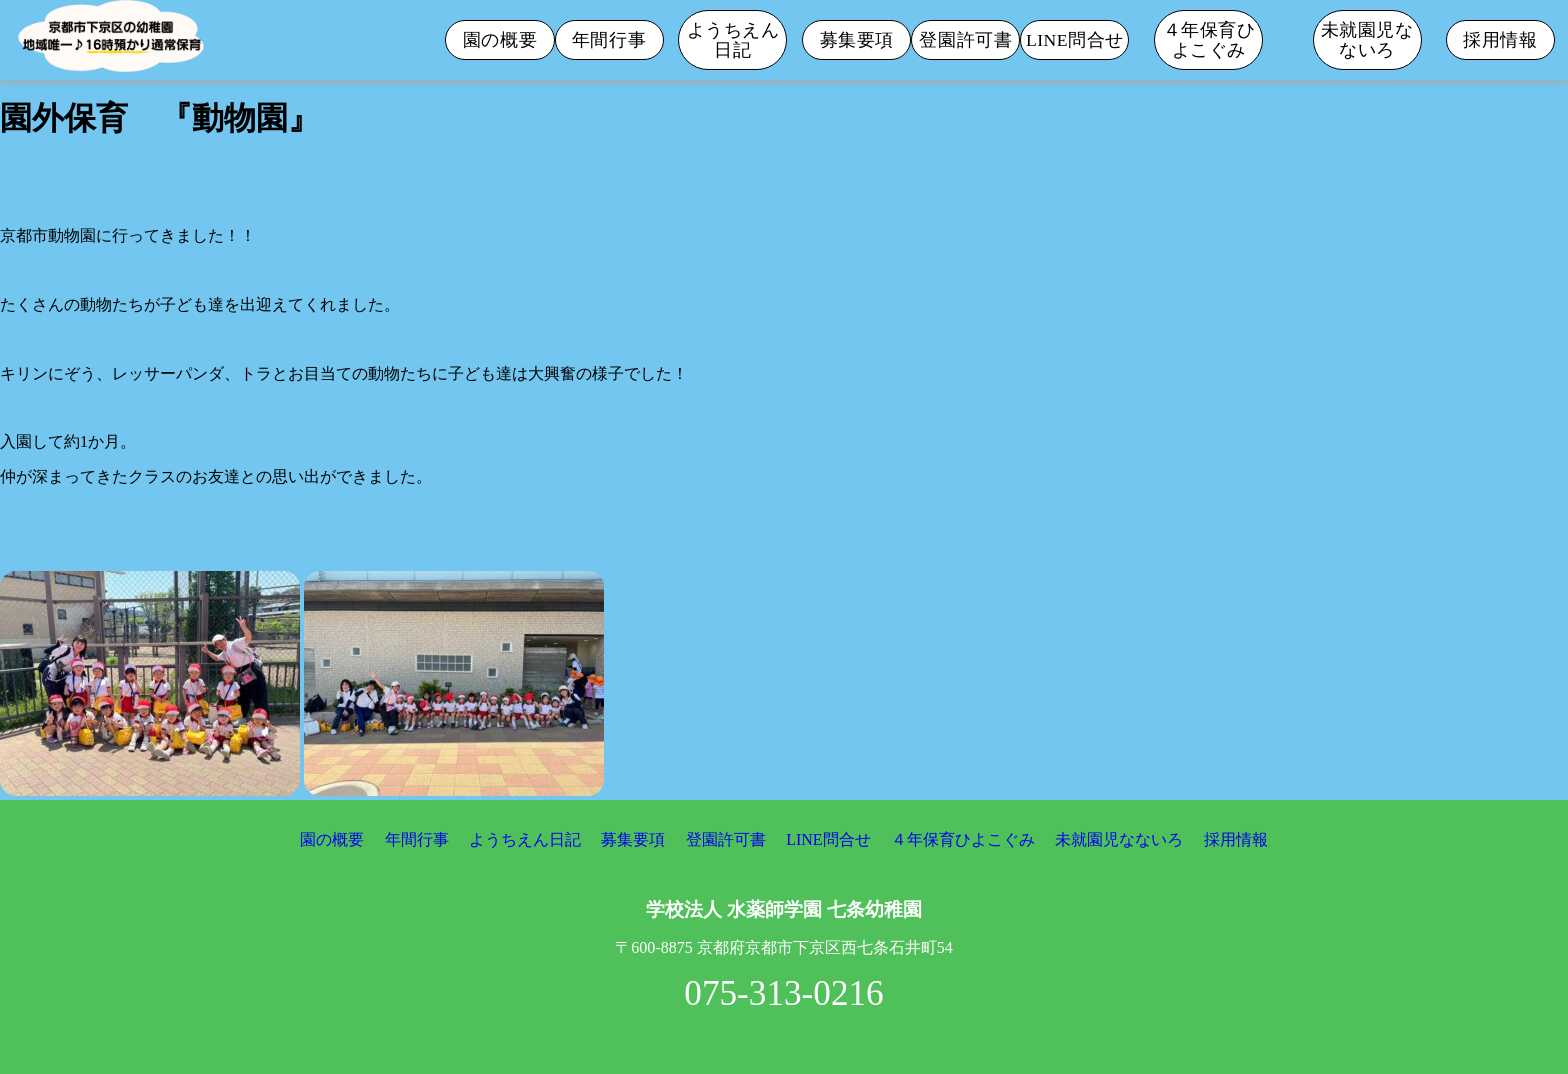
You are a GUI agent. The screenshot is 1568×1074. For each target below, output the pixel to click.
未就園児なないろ (1367, 40)
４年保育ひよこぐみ (1209, 40)
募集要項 (857, 40)
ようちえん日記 (733, 40)
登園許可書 (965, 40)
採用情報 (1500, 40)
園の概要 (500, 40)
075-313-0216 (783, 993)
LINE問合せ (1075, 40)
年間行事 (609, 40)
